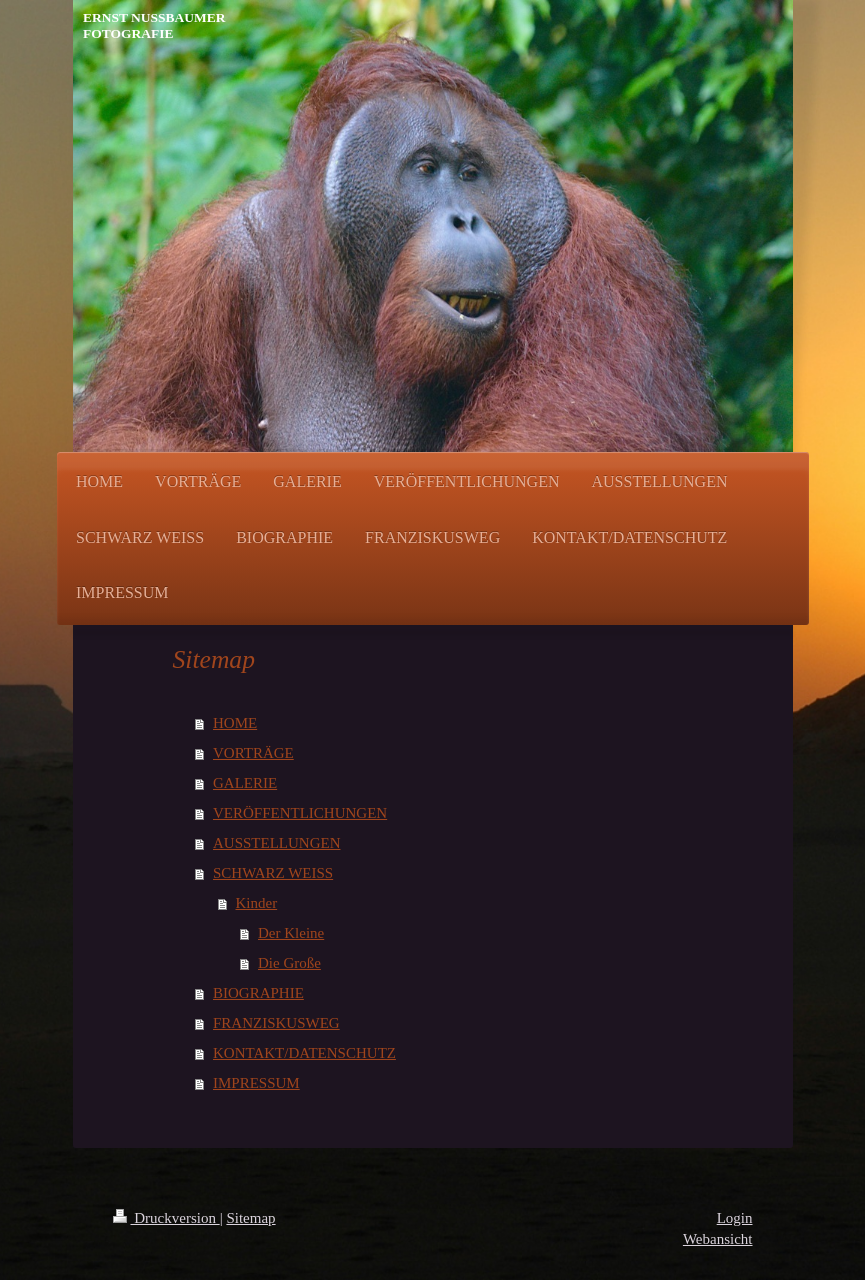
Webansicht (718, 1239)
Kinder (257, 903)
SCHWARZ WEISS (273, 873)
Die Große (289, 963)
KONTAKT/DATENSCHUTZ (304, 1053)
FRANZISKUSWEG (276, 1023)
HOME (235, 723)
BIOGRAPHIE (258, 993)
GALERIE (245, 783)
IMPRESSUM (256, 1083)
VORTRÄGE (253, 753)
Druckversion (166, 1218)
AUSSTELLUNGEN (277, 843)
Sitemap (250, 1218)
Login (735, 1218)
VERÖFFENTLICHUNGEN (300, 813)
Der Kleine (291, 933)
